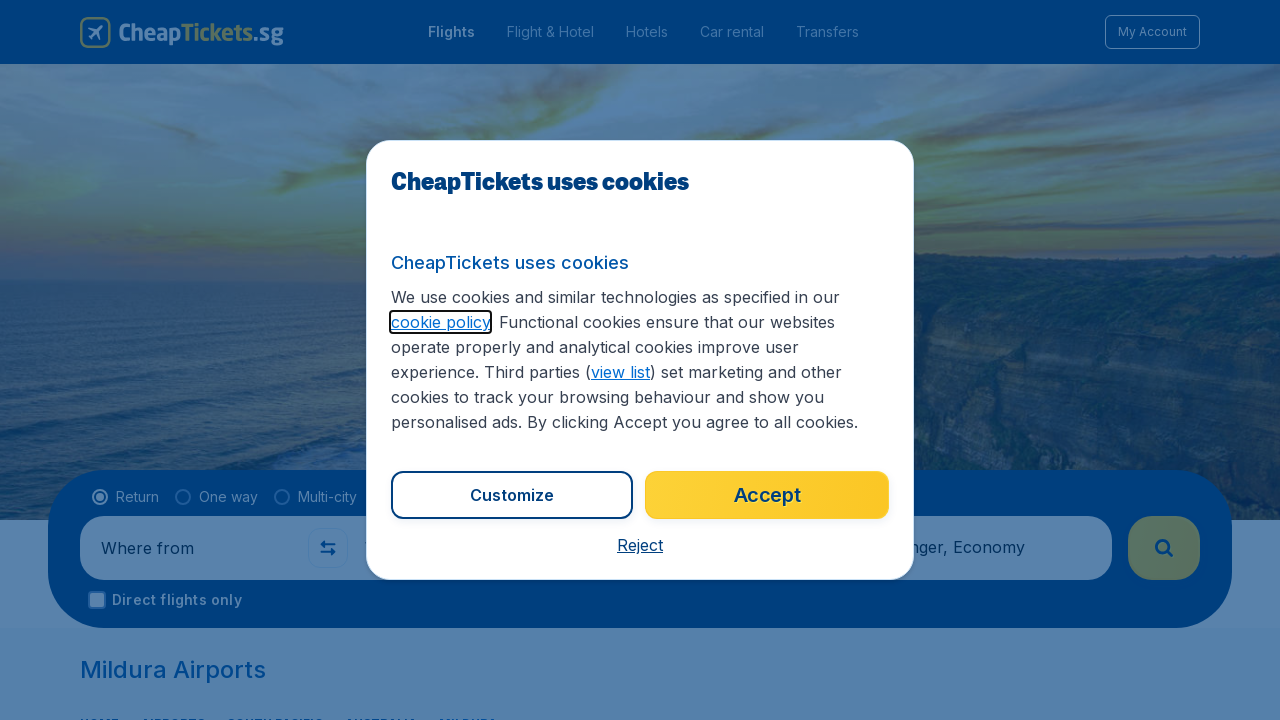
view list (620, 372)
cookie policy (440, 322)
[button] (640, 545)
